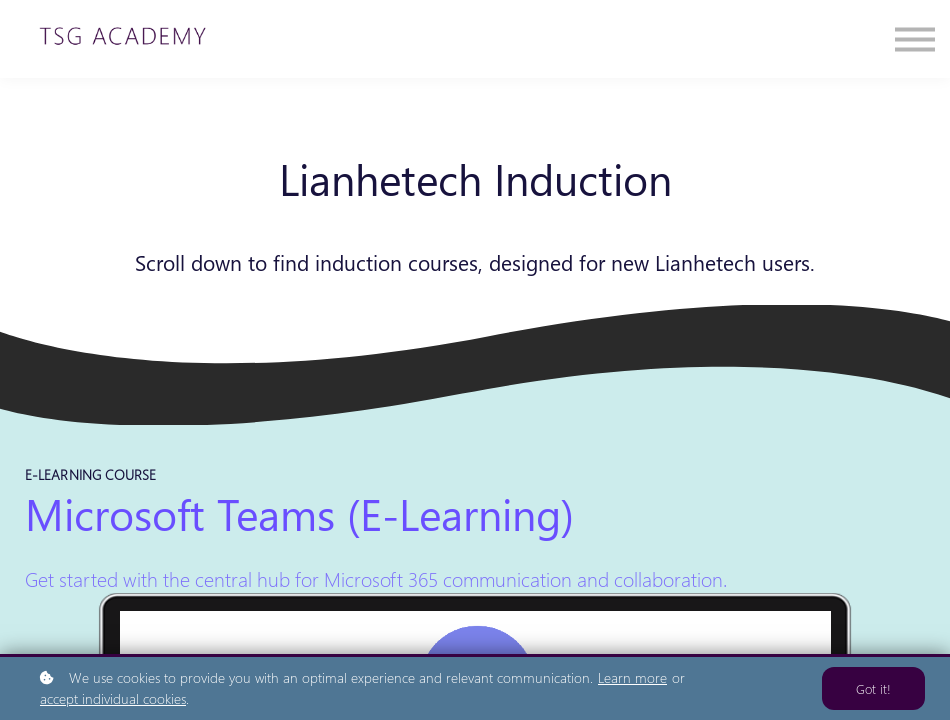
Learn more (632, 677)
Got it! (873, 688)
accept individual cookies (113, 698)
